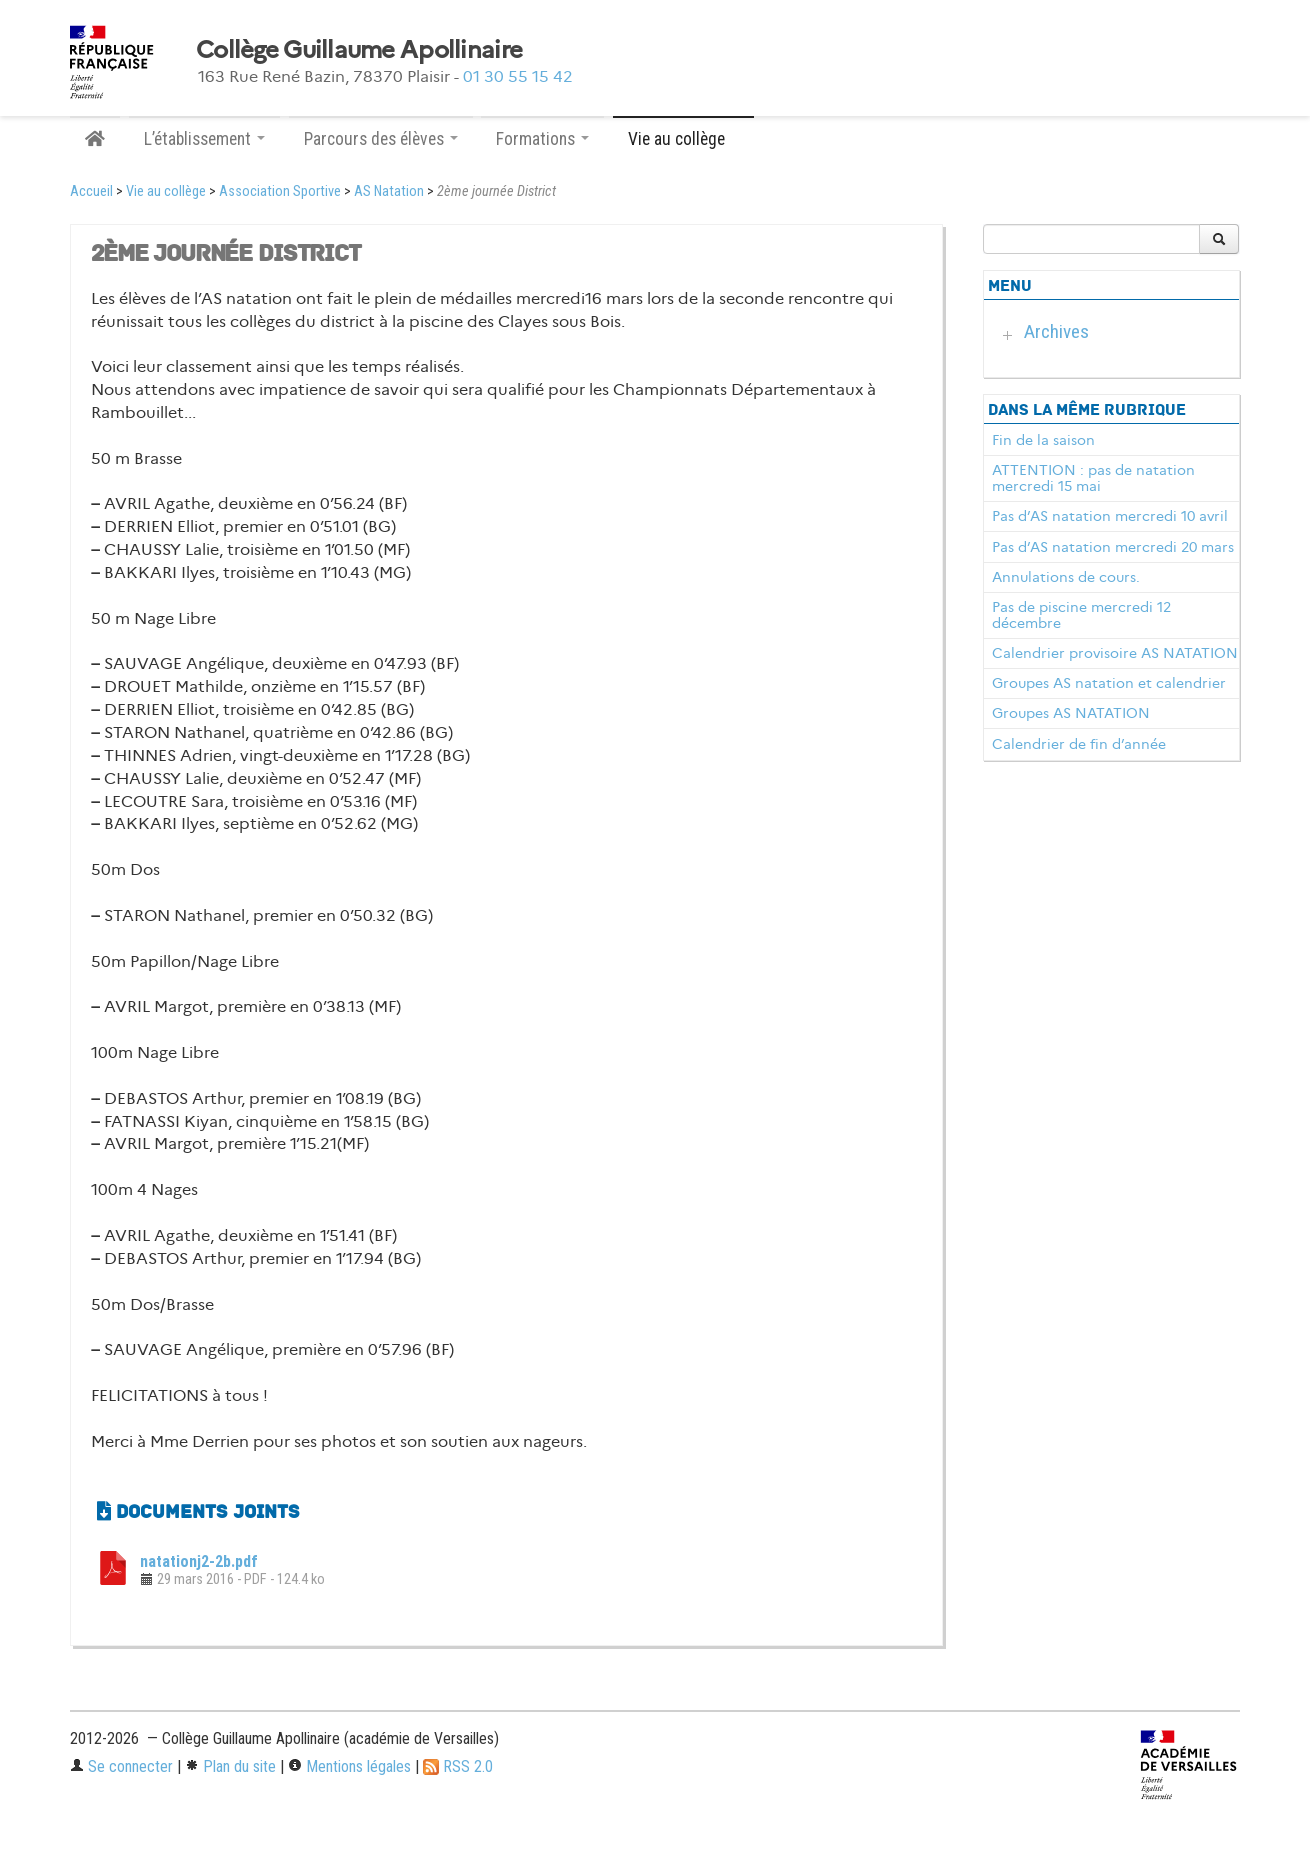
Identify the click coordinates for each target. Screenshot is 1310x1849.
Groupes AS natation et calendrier (1109, 683)
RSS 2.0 (458, 1766)
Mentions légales (349, 1766)
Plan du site (230, 1766)
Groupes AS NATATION (1071, 713)
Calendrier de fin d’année (1079, 744)
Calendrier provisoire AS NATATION (1115, 653)
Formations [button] (542, 139)
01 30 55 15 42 (518, 76)
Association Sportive (280, 191)
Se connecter (121, 1766)
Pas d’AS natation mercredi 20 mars (1113, 547)
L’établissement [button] (204, 139)
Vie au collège (166, 191)
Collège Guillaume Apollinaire (359, 50)
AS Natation (389, 191)
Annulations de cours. (1066, 577)
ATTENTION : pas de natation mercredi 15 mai (1093, 478)
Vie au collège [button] (683, 139)
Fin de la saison (1043, 440)
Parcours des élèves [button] (381, 139)
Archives (1056, 331)
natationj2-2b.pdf (199, 1561)
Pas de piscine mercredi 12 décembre (1081, 615)
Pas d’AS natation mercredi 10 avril (1110, 516)
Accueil (91, 191)
